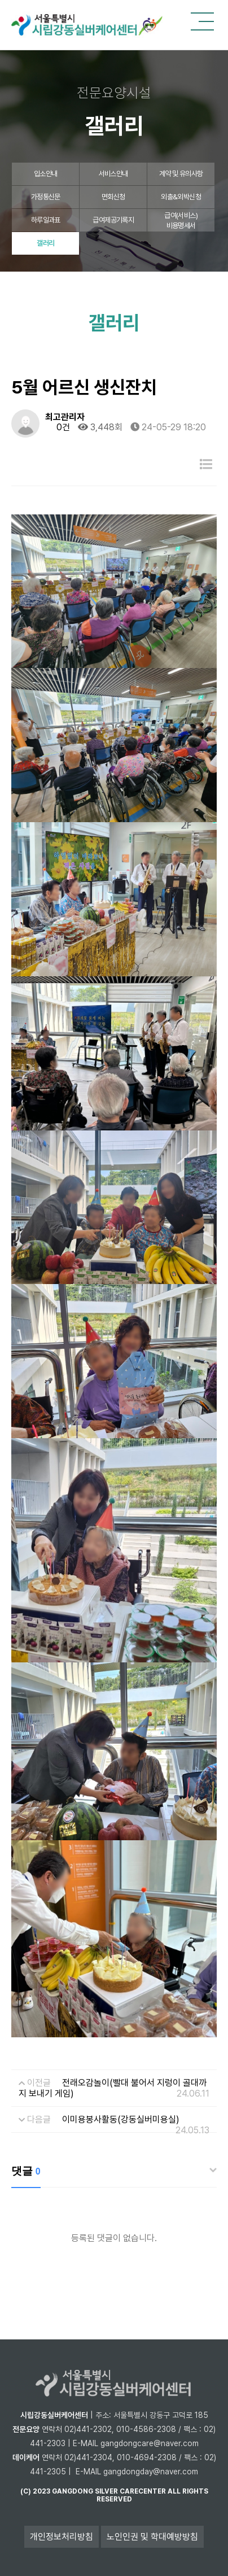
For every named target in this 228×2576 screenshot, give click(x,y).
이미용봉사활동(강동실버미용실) (120, 2119)
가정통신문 (45, 197)
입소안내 (45, 173)
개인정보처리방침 (61, 2536)
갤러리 (45, 243)
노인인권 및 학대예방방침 (152, 2536)
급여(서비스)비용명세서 (180, 220)
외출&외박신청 (180, 197)
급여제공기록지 (113, 220)
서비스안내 (113, 173)
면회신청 (113, 197)
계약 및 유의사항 (181, 173)
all (174, 2491)
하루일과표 (45, 220)
